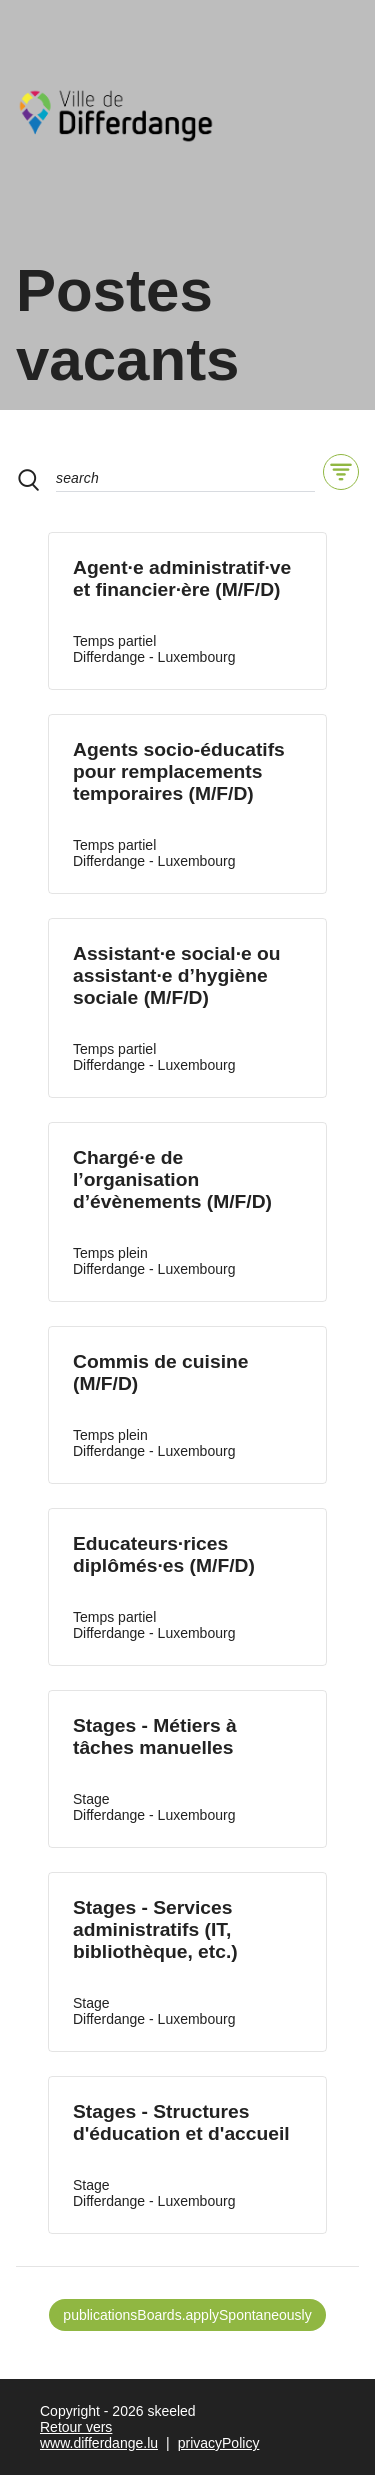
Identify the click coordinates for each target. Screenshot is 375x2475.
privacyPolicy (219, 2443)
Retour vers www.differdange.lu (99, 2435)
